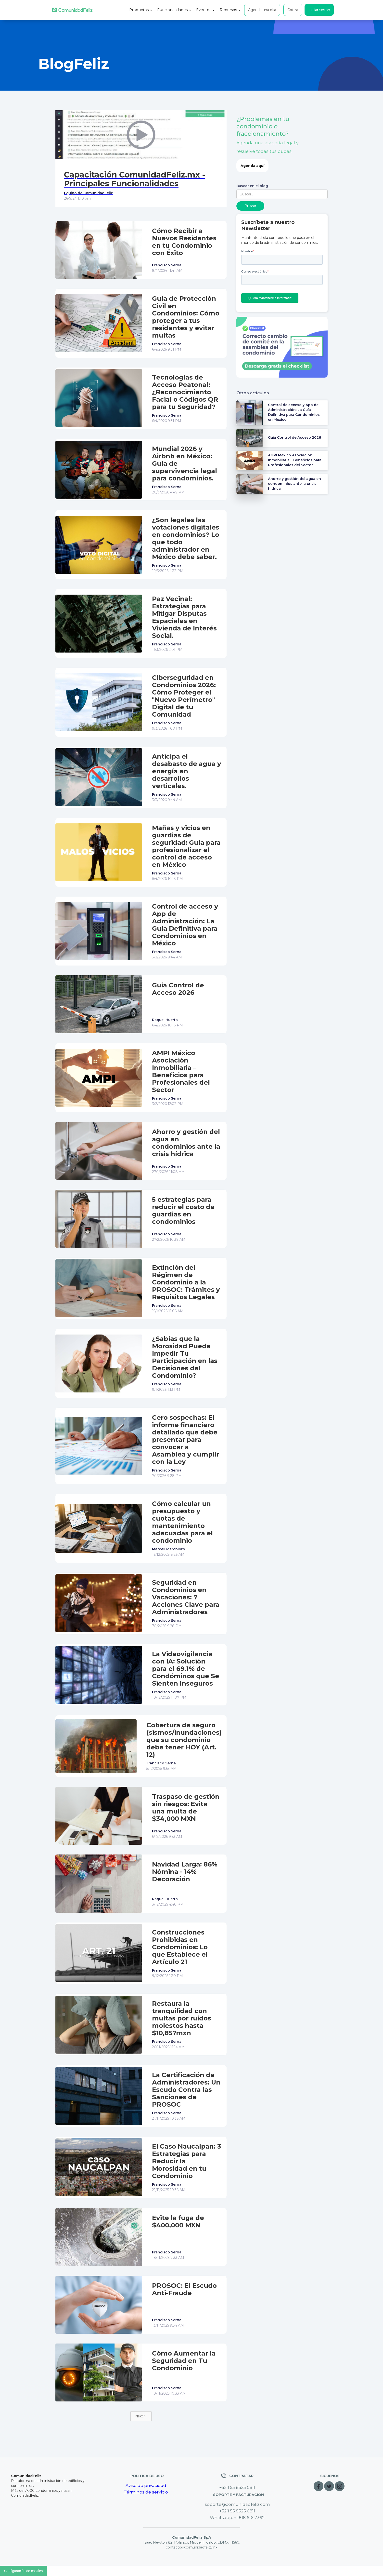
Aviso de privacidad (146, 2485)
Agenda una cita (262, 10)
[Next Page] (141, 2416)
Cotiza (292, 10)
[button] (140, 9)
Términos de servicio (146, 2492)
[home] (72, 9)
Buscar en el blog (252, 186)
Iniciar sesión (319, 10)
